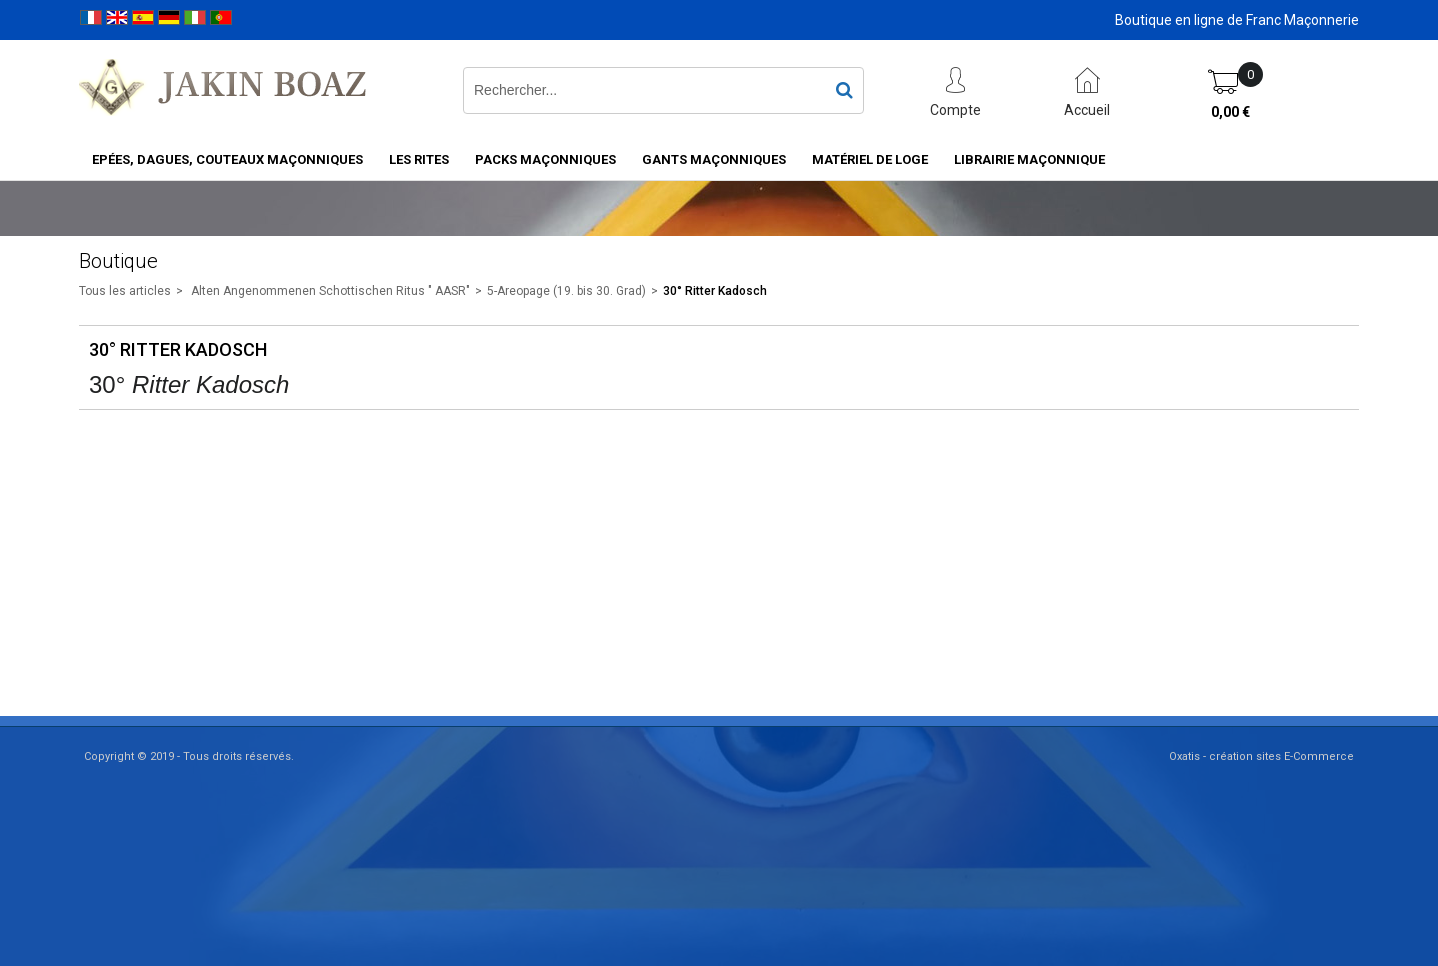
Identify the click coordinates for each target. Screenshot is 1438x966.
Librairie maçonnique (1029, 159)
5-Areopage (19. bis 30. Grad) (566, 291)
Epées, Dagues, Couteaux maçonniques (227, 159)
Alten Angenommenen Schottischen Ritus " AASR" (329, 291)
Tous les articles (125, 291)
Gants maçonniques (714, 159)
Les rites (419, 159)
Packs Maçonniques (545, 159)
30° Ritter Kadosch (715, 291)
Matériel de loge (870, 159)
